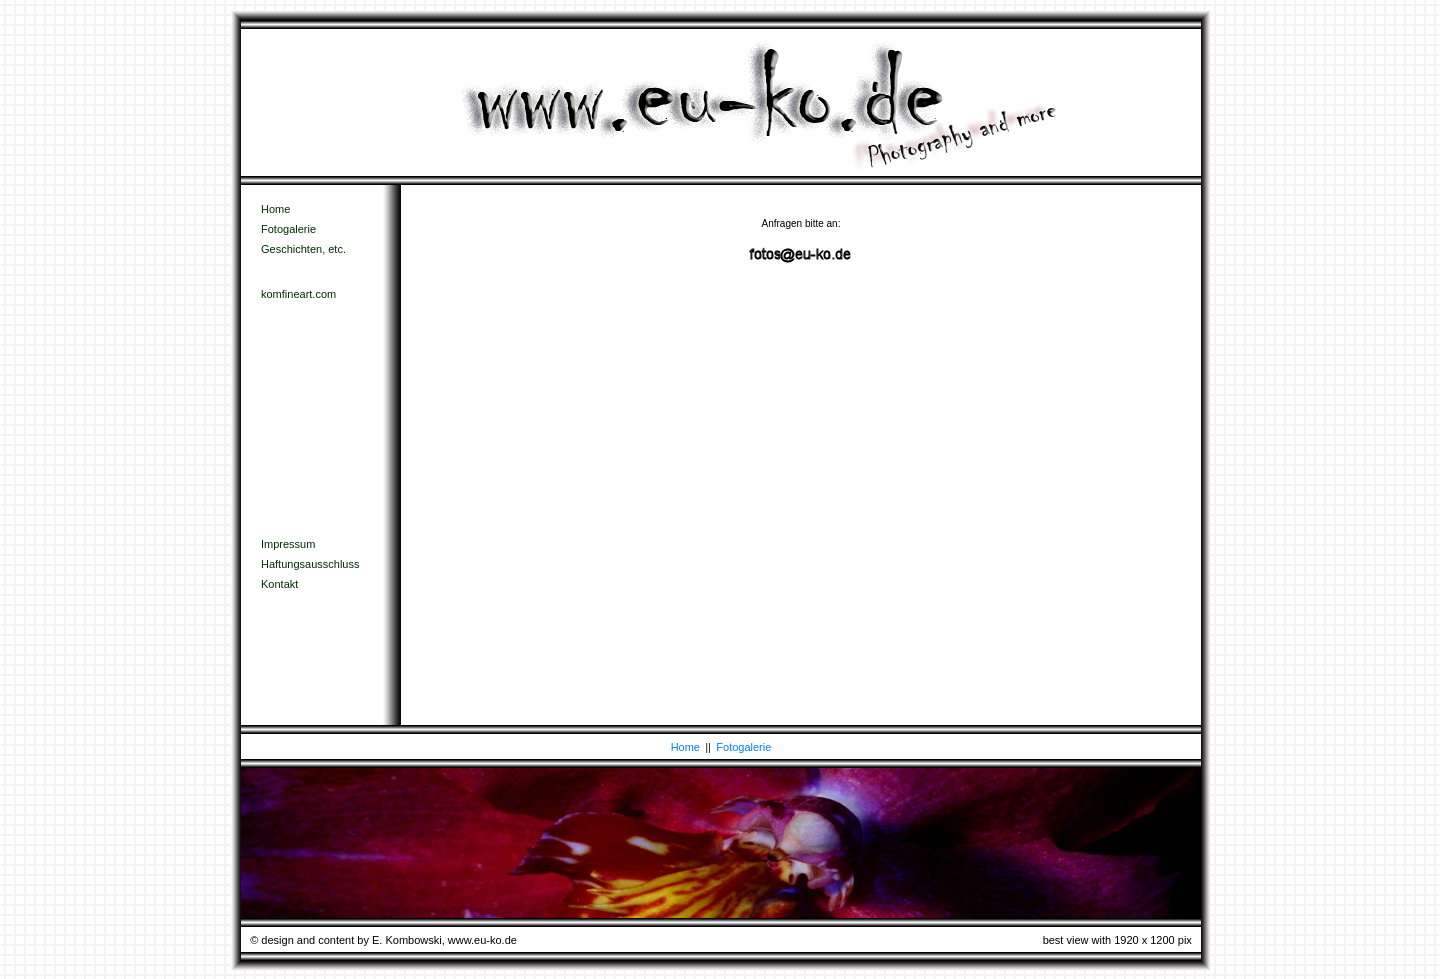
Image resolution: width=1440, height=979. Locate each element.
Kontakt (279, 584)
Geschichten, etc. (303, 249)
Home (275, 209)
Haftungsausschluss (310, 564)
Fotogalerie (288, 229)
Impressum (288, 544)
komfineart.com (298, 294)
